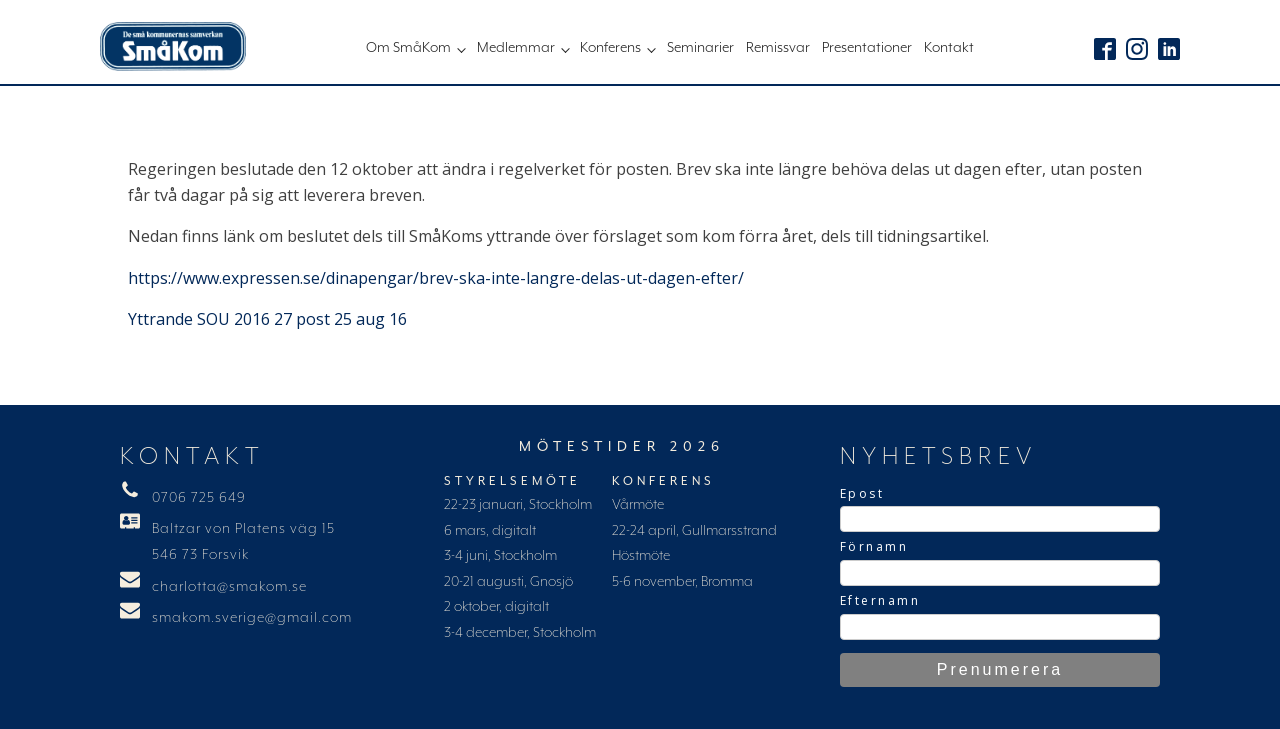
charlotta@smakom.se (229, 587)
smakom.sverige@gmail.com (252, 618)
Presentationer (867, 48)
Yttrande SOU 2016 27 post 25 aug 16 (267, 319)
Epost (862, 493)
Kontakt (949, 48)
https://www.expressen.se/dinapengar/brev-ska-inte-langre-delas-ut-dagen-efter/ (436, 278)
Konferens (610, 48)
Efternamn (880, 600)
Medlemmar (516, 48)
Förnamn (874, 546)
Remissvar (778, 48)
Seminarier (700, 48)
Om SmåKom (408, 48)
